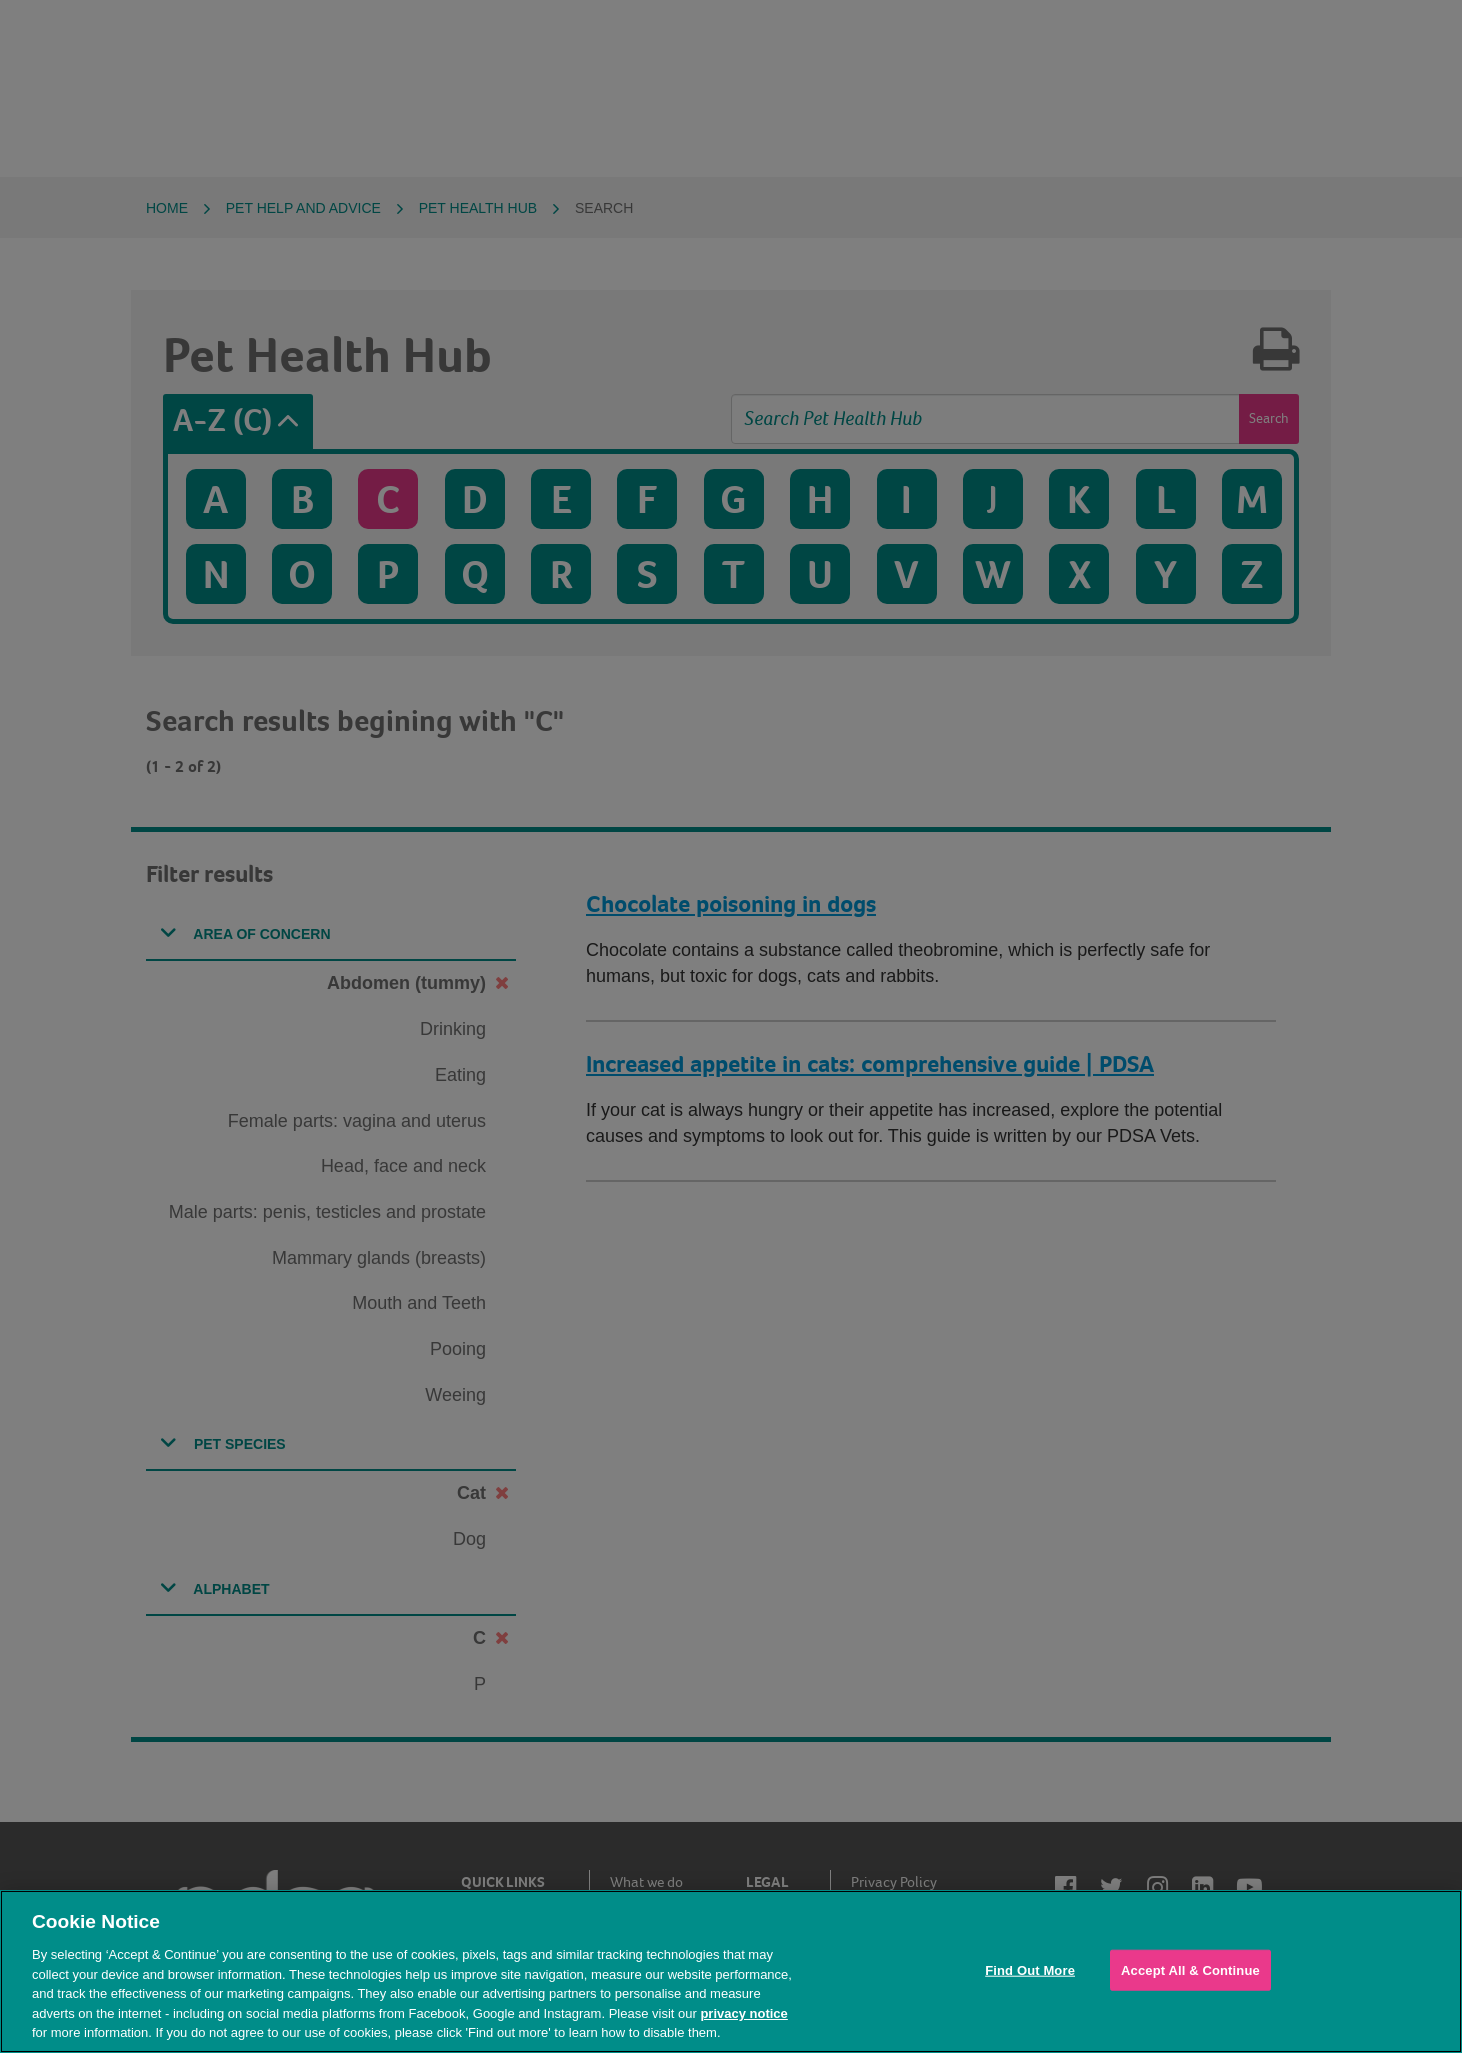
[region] (731, 1971)
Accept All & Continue (1190, 1969)
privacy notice (743, 2013)
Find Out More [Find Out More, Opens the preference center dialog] (1030, 1969)
